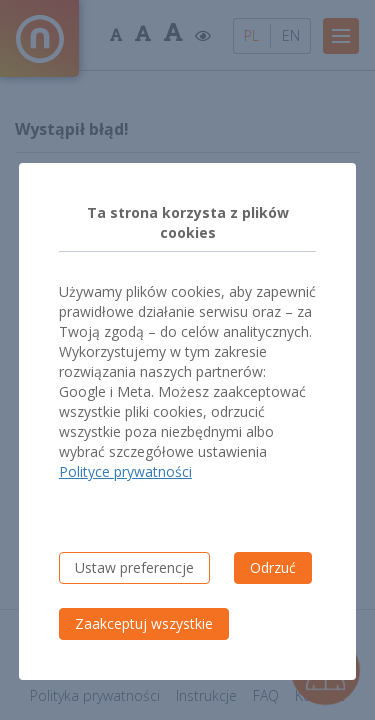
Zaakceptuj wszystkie (144, 623)
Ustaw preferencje (134, 567)
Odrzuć (273, 567)
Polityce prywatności (125, 471)
